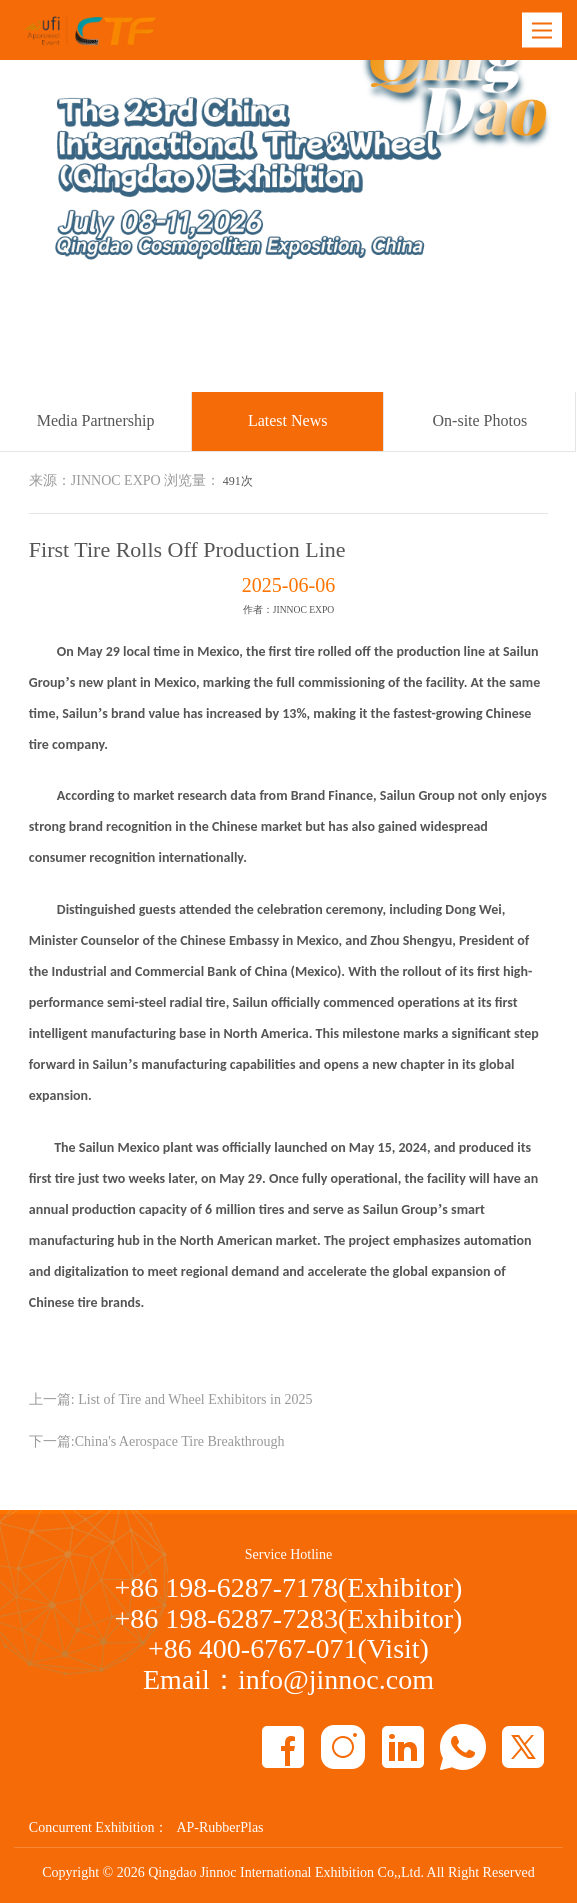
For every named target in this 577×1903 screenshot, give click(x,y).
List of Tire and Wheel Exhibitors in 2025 (195, 1399)
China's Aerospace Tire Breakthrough (180, 1441)
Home (298, 372)
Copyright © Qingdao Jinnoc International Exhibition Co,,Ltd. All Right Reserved (288, 1872)
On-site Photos (480, 420)
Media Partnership (96, 420)
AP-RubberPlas (219, 1827)
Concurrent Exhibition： (99, 1827)
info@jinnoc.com (336, 1679)
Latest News (470, 372)
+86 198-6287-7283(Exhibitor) (289, 1618)
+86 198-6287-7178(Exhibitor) (289, 1587)
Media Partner (375, 372)
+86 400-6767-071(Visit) (288, 1648)
